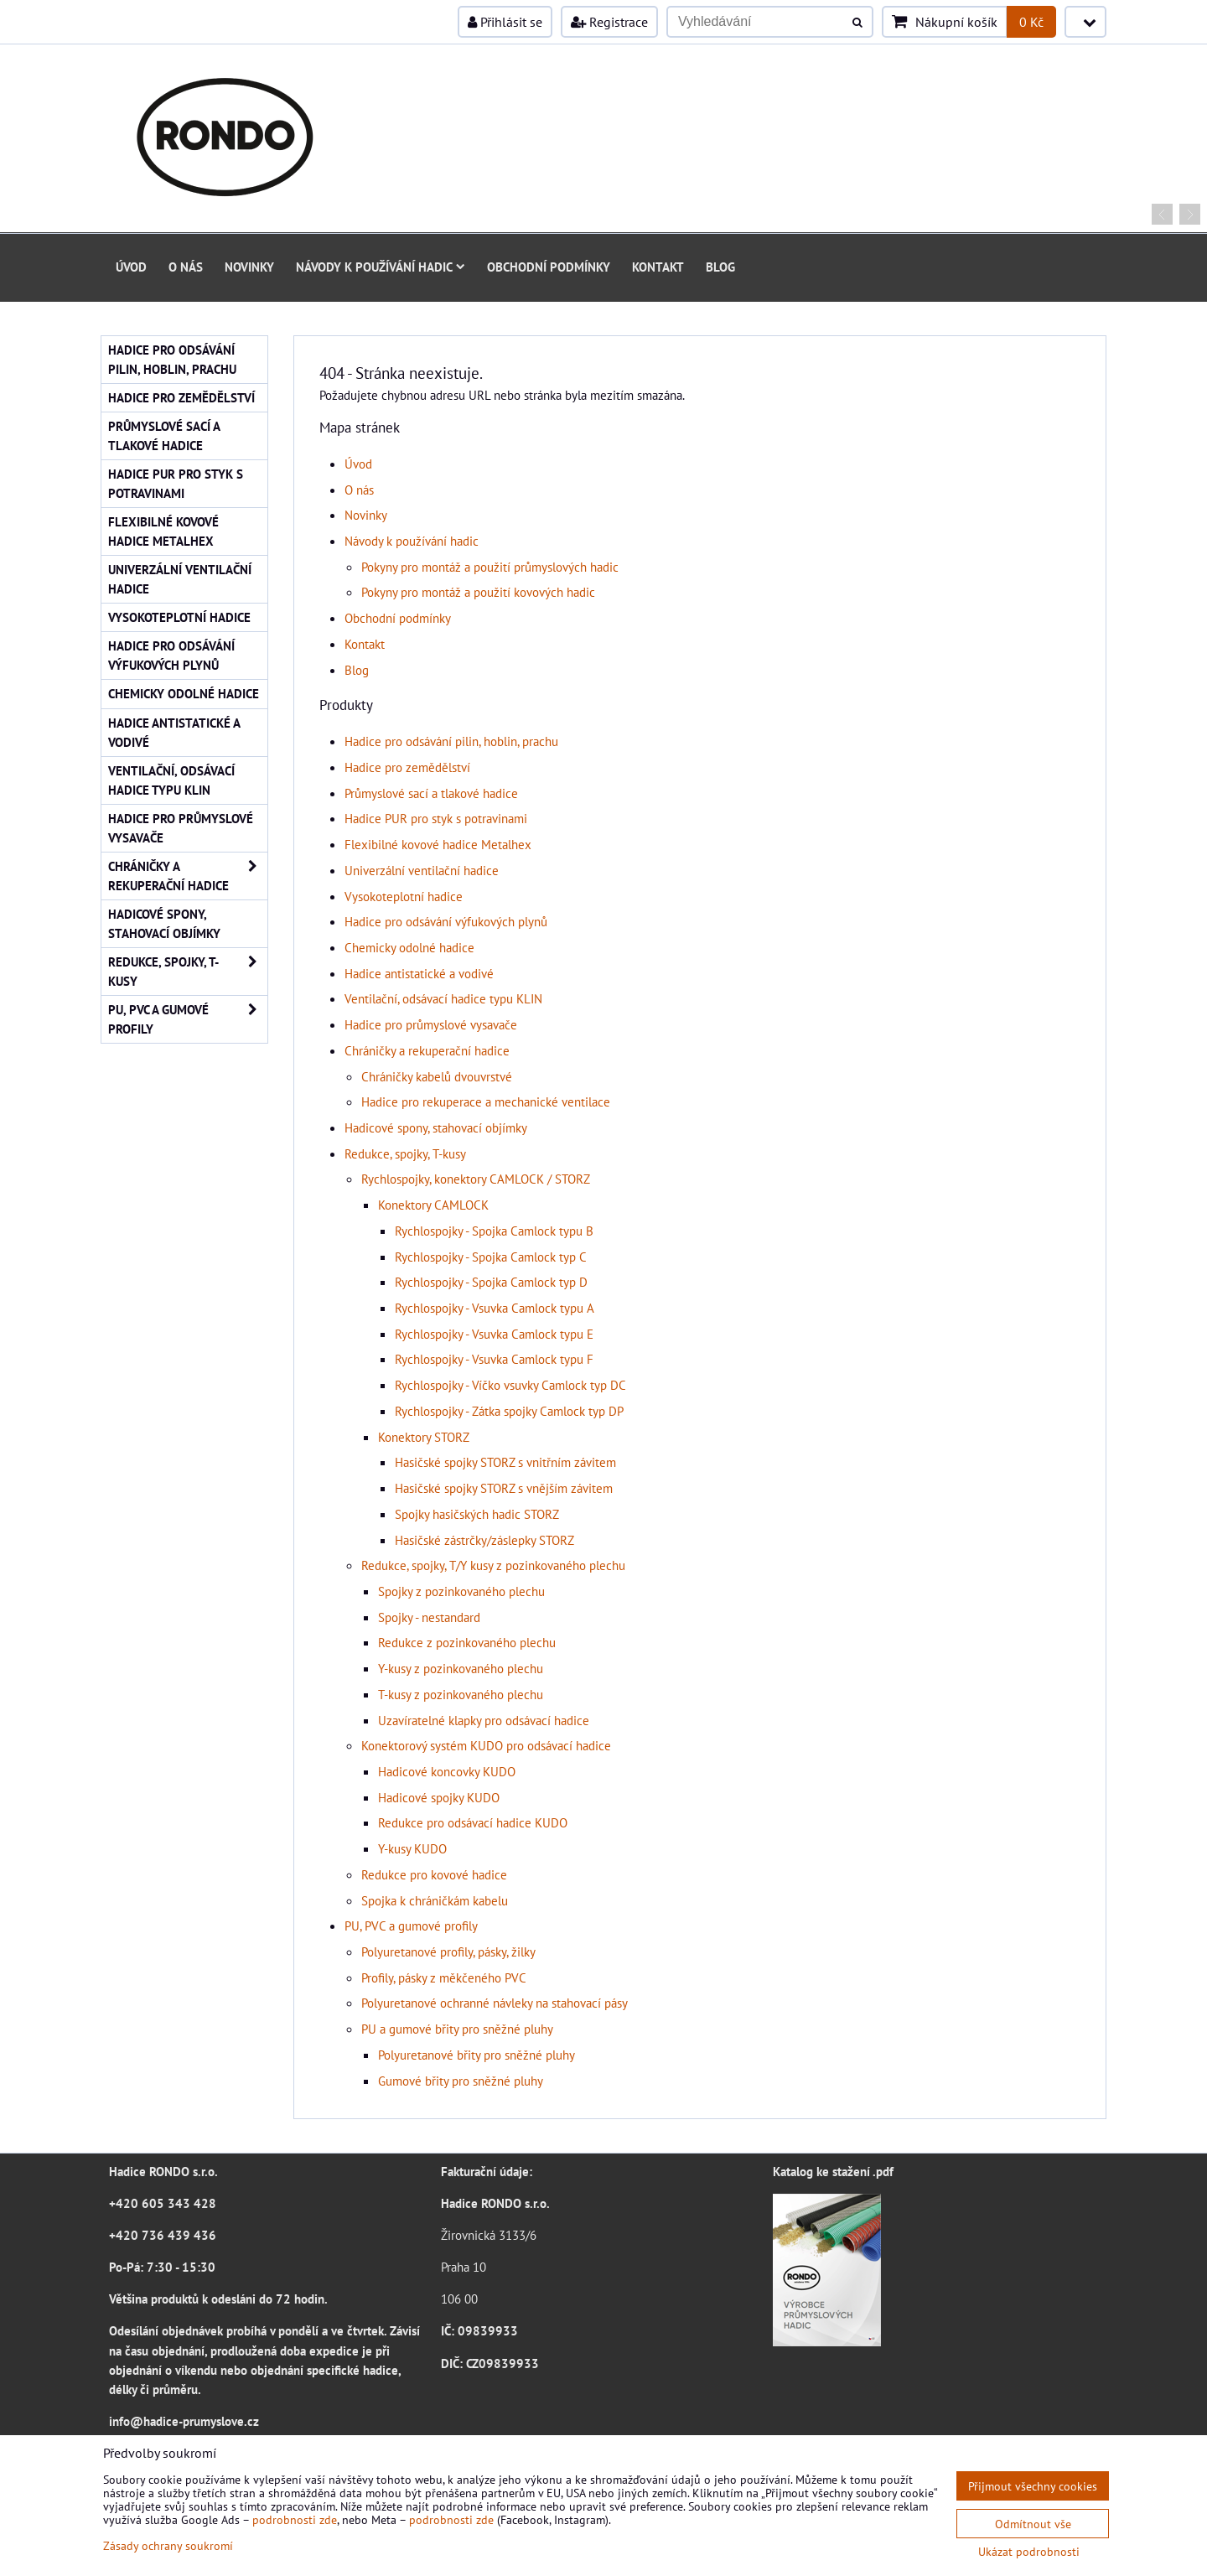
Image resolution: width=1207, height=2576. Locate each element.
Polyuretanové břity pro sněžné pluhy (476, 2054)
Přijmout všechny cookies (1032, 2486)
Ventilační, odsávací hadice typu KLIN (443, 998)
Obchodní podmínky (548, 266)
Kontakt (658, 266)
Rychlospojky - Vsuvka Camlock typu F (494, 1358)
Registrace (609, 21)
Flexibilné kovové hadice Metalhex (437, 844)
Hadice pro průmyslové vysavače (430, 1024)
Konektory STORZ (423, 1436)
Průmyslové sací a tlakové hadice (431, 793)
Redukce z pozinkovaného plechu (467, 1642)
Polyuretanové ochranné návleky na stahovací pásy (494, 2002)
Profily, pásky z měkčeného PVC (443, 1977)
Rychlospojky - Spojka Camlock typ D (491, 1281)
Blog (720, 266)
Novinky (249, 266)
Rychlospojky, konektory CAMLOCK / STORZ (475, 1178)
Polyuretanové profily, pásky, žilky (448, 1951)
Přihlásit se (505, 21)
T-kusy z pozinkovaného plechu (460, 1694)
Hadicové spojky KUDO (439, 1797)
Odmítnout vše (1033, 2524)
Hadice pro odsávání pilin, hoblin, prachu (451, 741)
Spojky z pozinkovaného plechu (461, 1591)
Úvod (131, 266)
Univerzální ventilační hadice (421, 870)
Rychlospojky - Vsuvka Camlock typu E (494, 1333)
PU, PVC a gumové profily (411, 1925)
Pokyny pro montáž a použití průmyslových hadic (490, 566)
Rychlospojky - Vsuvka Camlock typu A (494, 1307)
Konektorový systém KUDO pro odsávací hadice (486, 1745)
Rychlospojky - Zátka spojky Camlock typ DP (509, 1410)
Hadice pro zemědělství (407, 767)
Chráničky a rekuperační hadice (427, 1050)
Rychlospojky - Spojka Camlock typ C (491, 1256)
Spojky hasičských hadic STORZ (477, 1514)
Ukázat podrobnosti (1029, 2551)
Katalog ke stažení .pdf (833, 2171)
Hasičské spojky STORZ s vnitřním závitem (505, 1462)
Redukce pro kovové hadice (434, 1874)
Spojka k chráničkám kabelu (434, 1900)
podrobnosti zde (294, 2519)
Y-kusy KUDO (412, 1848)
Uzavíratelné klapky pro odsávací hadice (483, 1720)
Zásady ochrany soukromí (168, 2545)
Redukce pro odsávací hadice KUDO (472, 1822)
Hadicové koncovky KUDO (446, 1771)
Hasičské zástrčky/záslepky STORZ (484, 1540)
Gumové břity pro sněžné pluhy (460, 2080)
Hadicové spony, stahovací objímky (435, 1127)
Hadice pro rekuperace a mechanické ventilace (485, 1101)
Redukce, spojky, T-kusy (405, 1153)
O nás (185, 266)
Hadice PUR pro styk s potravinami (435, 818)
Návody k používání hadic (380, 266)
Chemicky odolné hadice (409, 947)
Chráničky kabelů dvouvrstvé (436, 1076)
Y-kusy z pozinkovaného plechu (460, 1668)
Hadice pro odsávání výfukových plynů (445, 921)
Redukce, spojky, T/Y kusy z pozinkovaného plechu (493, 1565)
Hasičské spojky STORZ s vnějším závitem (504, 1488)
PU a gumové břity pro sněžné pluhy (457, 2028)
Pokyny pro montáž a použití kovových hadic (478, 591)
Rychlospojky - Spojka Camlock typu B (494, 1230)
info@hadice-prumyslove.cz (184, 2421)
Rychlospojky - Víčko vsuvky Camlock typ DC (510, 1384)
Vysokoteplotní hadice (403, 896)
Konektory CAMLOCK (433, 1204)
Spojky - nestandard (429, 1617)
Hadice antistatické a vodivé (419, 973)
